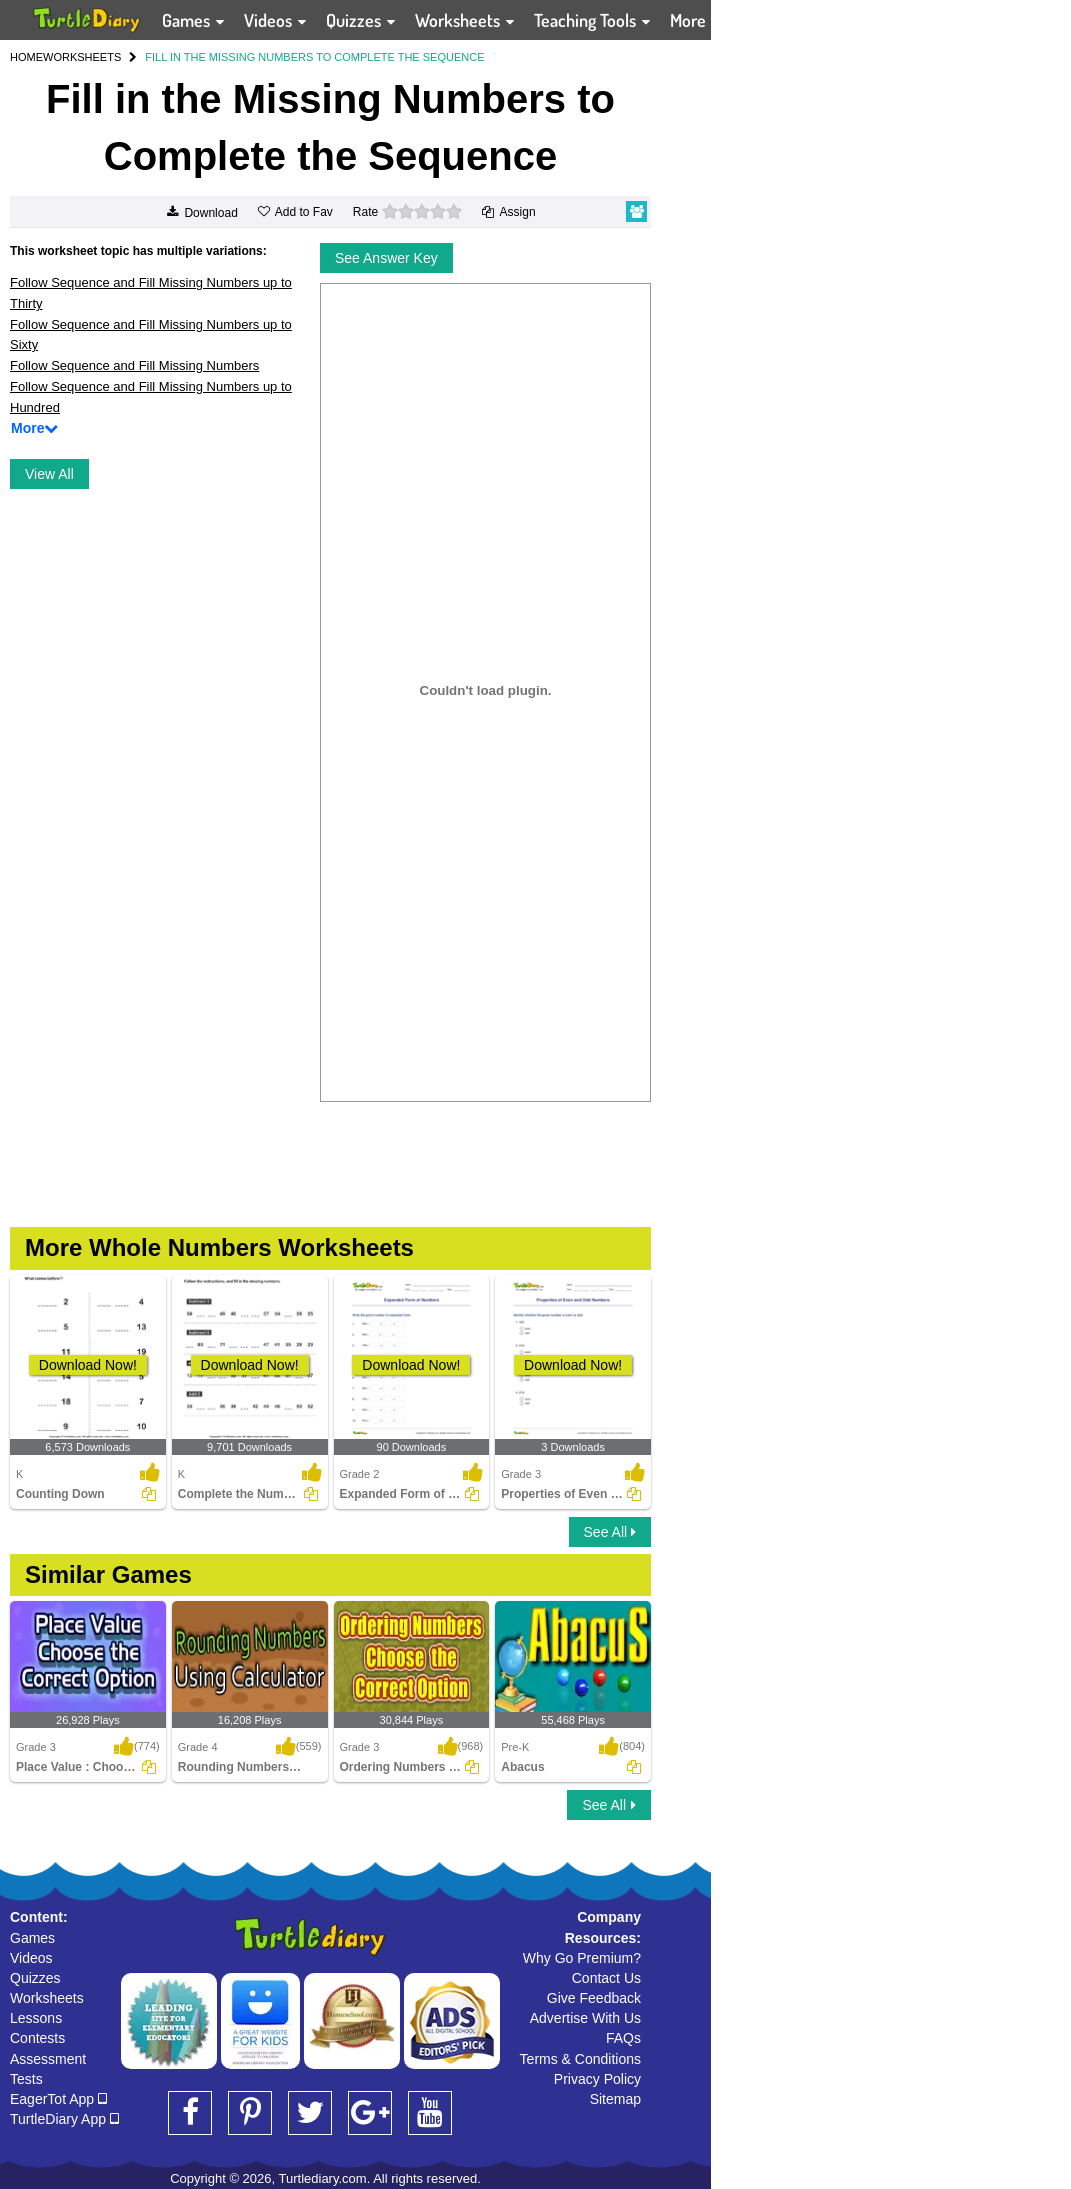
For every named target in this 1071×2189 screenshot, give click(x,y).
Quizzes (35, 1978)
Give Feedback (594, 1998)
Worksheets (47, 1998)
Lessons (36, 2018)
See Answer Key (386, 258)
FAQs (623, 2038)
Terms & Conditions (580, 2059)
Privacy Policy (597, 2079)
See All (610, 1532)
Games (32, 1938)
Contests (37, 2038)
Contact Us (606, 1978)
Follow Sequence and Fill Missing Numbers (134, 365)
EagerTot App (58, 2099)
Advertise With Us (585, 2018)
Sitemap (615, 2099)
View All (49, 474)
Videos (31, 1958)
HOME (26, 57)
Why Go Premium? (582, 1958)
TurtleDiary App (64, 2119)
